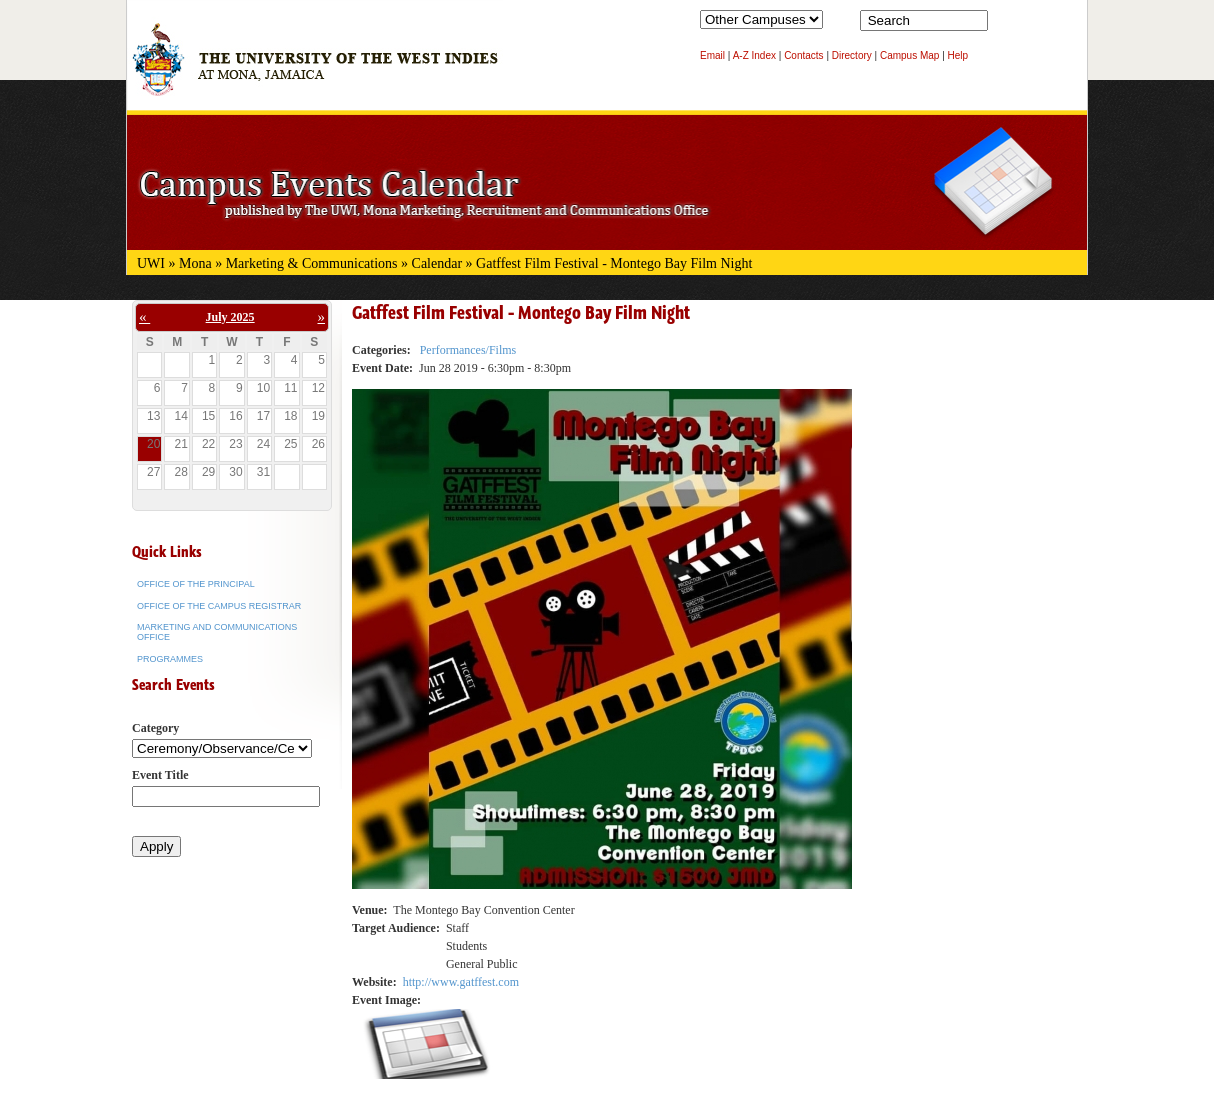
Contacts (803, 55)
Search (1007, 25)
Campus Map (909, 55)
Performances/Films (468, 350)
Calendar (437, 263)
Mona (195, 263)
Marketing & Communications (312, 263)
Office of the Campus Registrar (219, 606)
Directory (852, 55)
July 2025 (230, 317)
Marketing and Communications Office (217, 632)
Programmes (170, 659)
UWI (151, 263)
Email (712, 55)
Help (958, 55)
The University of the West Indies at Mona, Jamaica (315, 69)
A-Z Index (754, 55)
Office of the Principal (196, 584)
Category (155, 728)
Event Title (160, 775)
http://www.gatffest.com (461, 982)
